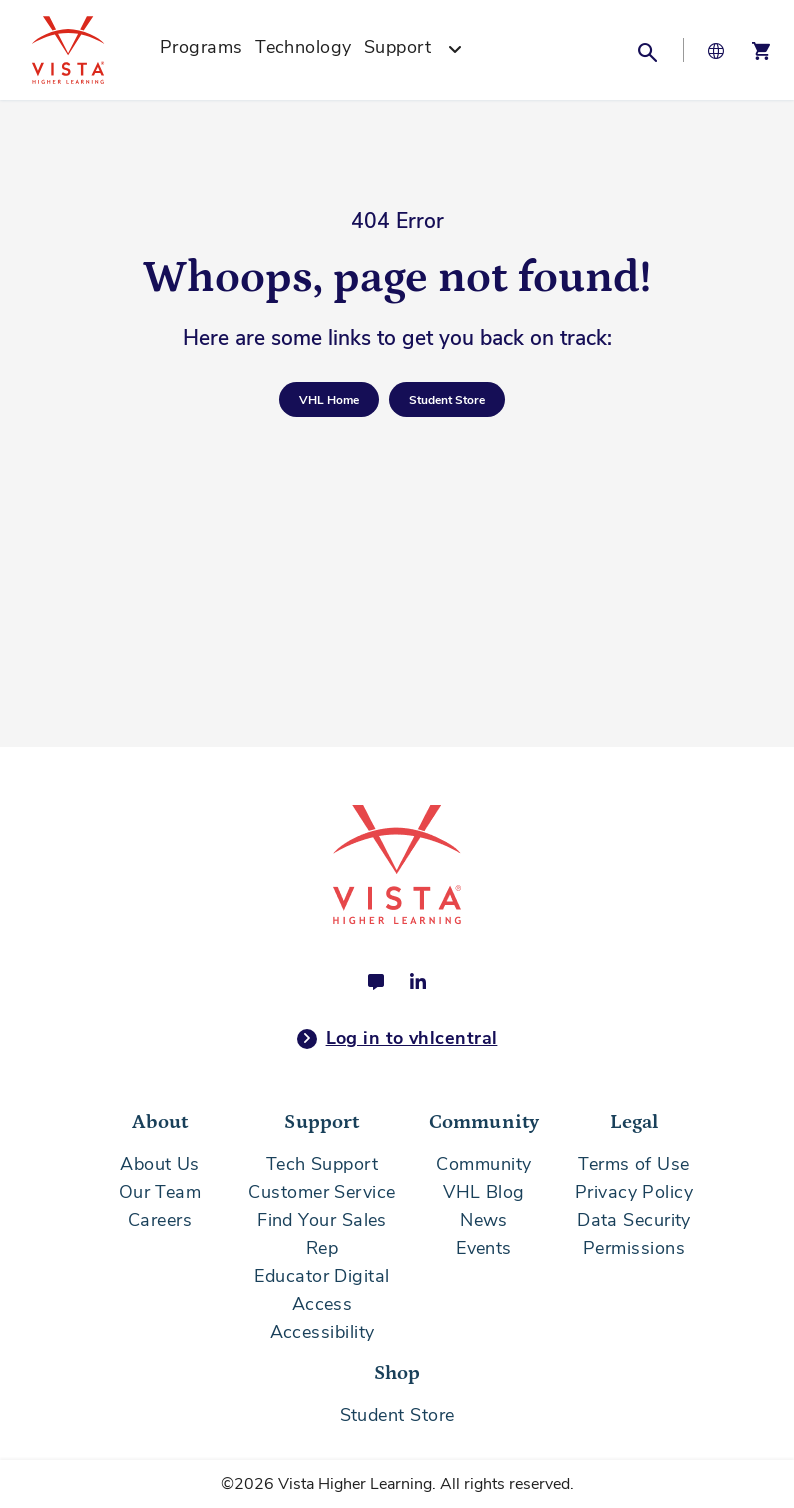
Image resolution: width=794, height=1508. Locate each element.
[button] (647, 50)
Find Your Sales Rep (322, 1234)
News (484, 1220)
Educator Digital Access (321, 1290)
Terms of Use (633, 1164)
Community (483, 1164)
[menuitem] (201, 50)
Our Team (160, 1192)
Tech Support (322, 1164)
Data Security (634, 1220)
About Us (160, 1164)
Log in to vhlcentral (397, 1039)
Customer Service (321, 1192)
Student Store (397, 1415)
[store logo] (90, 50)
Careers (160, 1220)
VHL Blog (484, 1192)
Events (484, 1248)
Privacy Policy (634, 1192)
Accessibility (322, 1332)
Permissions (634, 1248)
